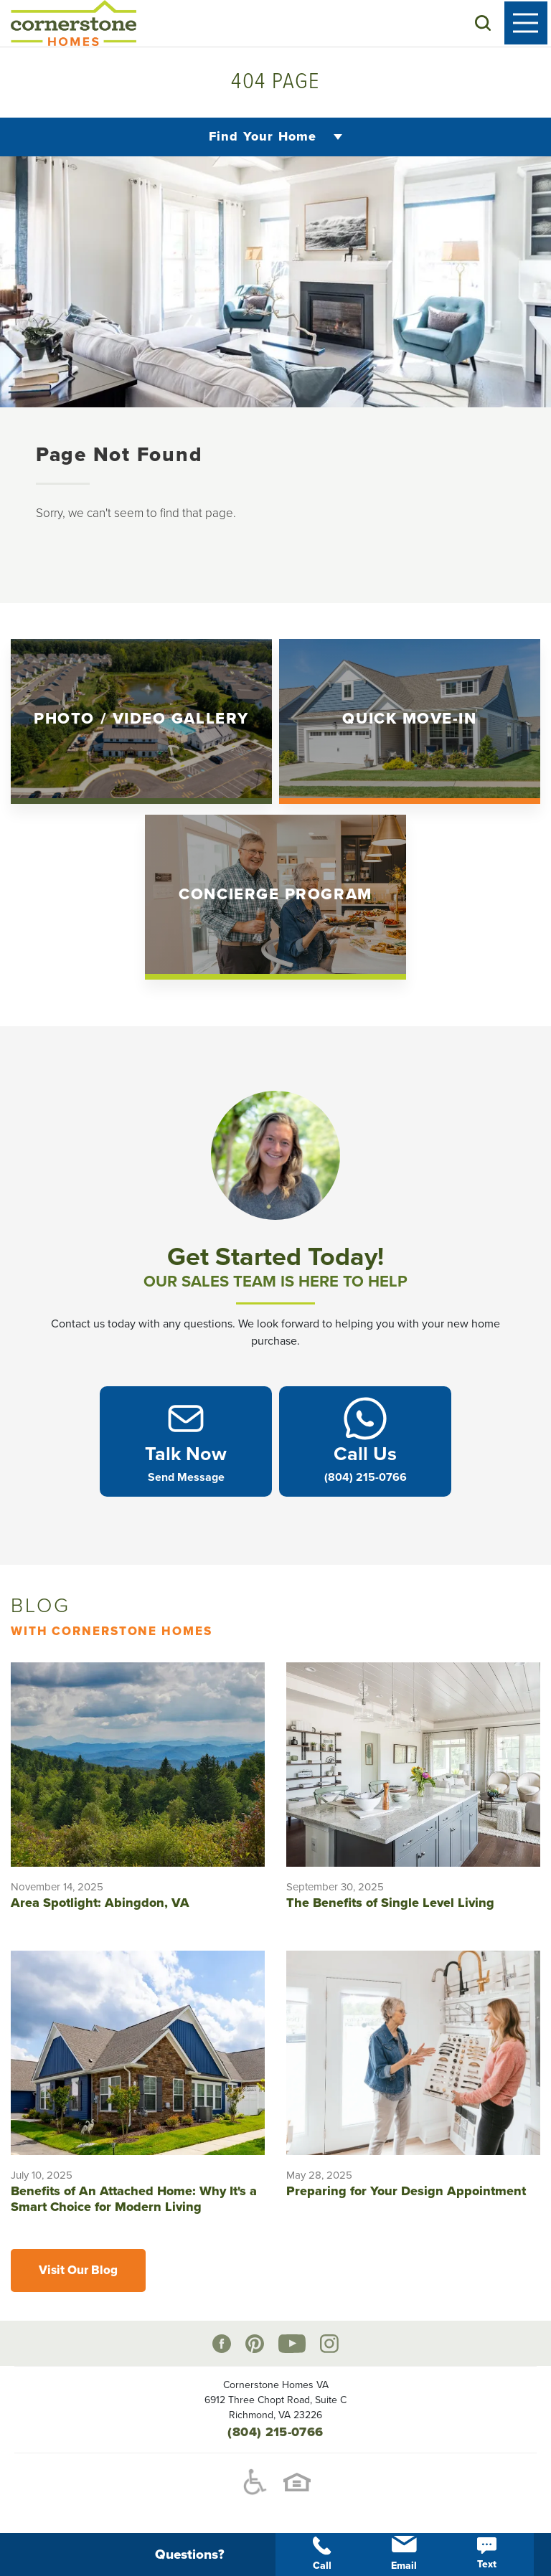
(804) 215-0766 (275, 2432)
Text (486, 2553)
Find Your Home (263, 137)
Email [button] (404, 2554)
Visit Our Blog (78, 2271)
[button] (486, 23)
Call (322, 2554)
